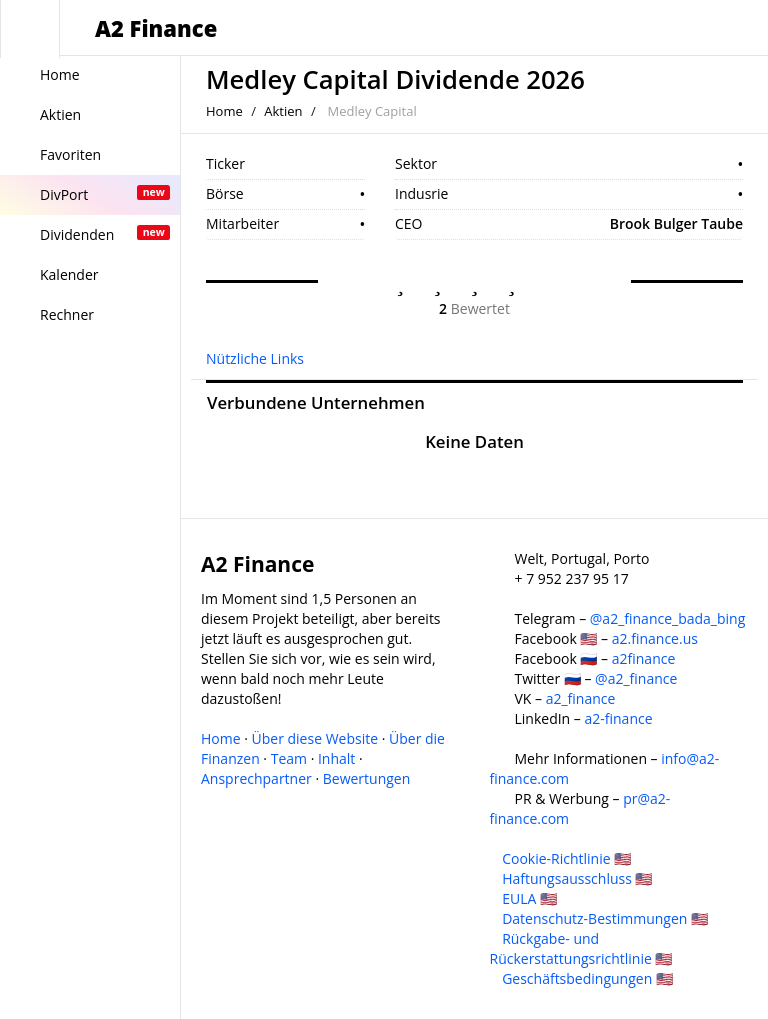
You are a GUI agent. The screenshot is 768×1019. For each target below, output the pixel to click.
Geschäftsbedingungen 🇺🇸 (587, 978)
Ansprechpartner (256, 778)
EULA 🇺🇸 (529, 898)
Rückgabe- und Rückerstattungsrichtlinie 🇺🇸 (581, 948)
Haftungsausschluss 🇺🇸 (577, 878)
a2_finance (581, 698)
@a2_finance (636, 678)
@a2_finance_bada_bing (667, 618)
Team (289, 758)
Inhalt (336, 758)
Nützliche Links (255, 358)
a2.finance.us (655, 638)
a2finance (644, 658)
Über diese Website (315, 738)
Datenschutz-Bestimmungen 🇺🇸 (605, 918)
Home (224, 111)
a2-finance (618, 718)
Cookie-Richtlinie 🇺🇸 (566, 858)
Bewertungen (367, 778)
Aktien (283, 111)
